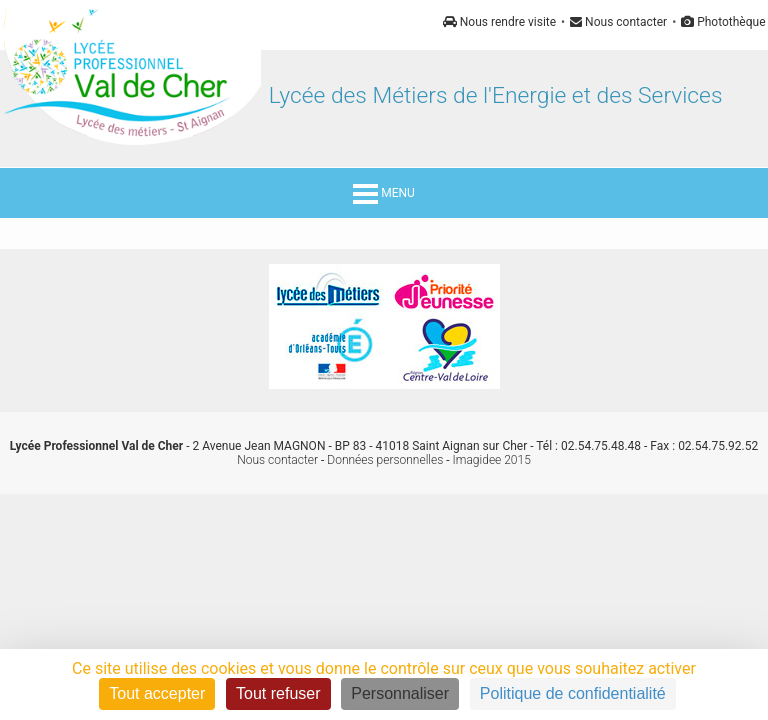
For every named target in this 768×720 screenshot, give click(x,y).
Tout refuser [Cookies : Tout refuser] (278, 693)
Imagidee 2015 (492, 460)
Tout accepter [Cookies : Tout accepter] (157, 693)
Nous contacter (618, 22)
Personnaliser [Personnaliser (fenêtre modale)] (400, 693)
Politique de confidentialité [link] (573, 693)
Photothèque (723, 22)
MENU (384, 193)
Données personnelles (385, 460)
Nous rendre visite (499, 22)
